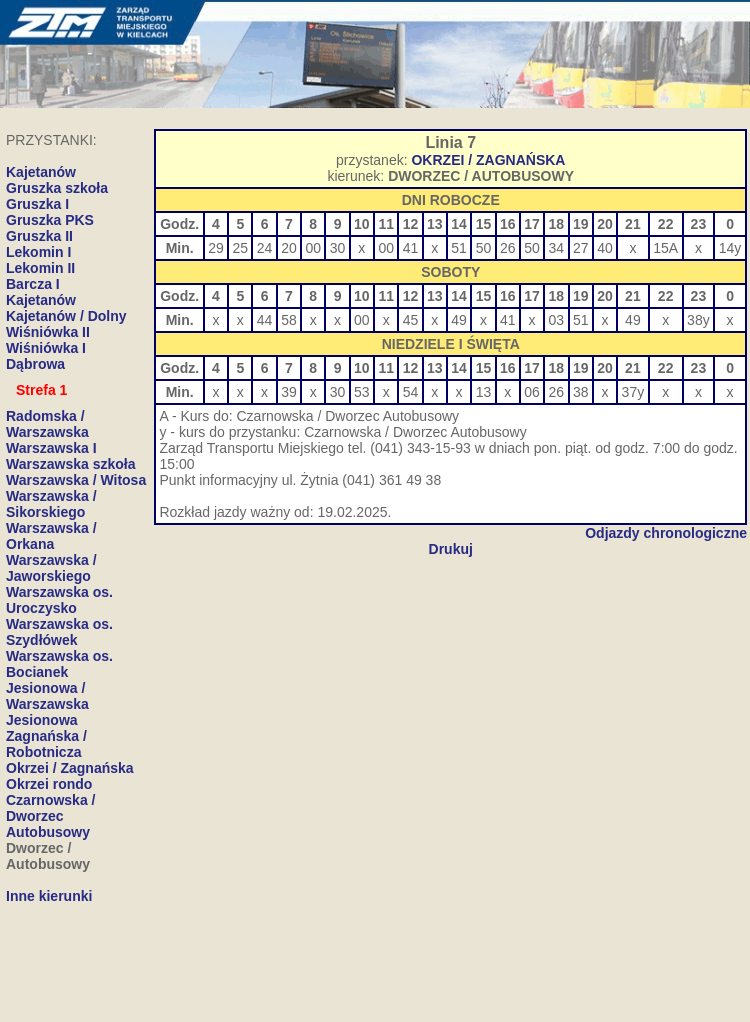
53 (362, 392)
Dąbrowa (35, 364)
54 (411, 392)
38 (581, 392)
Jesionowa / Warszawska (47, 696)
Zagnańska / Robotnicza (46, 744)
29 (216, 248)
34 (557, 248)
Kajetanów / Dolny (66, 316)
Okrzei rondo (49, 784)
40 (605, 248)
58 (289, 320)
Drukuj (451, 549)
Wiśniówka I (46, 348)
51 (459, 248)
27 (581, 248)
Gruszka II (39, 236)
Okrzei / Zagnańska (70, 768)
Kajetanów (41, 300)
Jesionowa (42, 720)
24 (265, 248)
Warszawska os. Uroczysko (59, 600)
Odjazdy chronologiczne (666, 533)
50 (484, 248)
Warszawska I (51, 448)
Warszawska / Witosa (76, 480)
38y (698, 320)
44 (265, 320)
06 (532, 392)
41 (411, 248)
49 (459, 320)
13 (484, 392)
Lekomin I (38, 252)
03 (557, 320)
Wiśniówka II (48, 332)
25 (241, 248)
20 (289, 248)
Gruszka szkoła (57, 188)
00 (313, 248)
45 (411, 320)
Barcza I (33, 284)
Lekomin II (40, 268)
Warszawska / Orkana (51, 536)
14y (730, 248)
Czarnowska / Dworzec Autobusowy (50, 816)
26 (508, 248)
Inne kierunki (49, 896)
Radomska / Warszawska (47, 424)
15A (665, 248)
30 (338, 248)
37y (633, 392)
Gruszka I (37, 204)
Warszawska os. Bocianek (59, 664)
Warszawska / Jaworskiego (51, 568)
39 (289, 392)
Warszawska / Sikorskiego (51, 504)
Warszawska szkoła (70, 464)
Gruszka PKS (50, 220)
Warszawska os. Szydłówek (59, 632)
